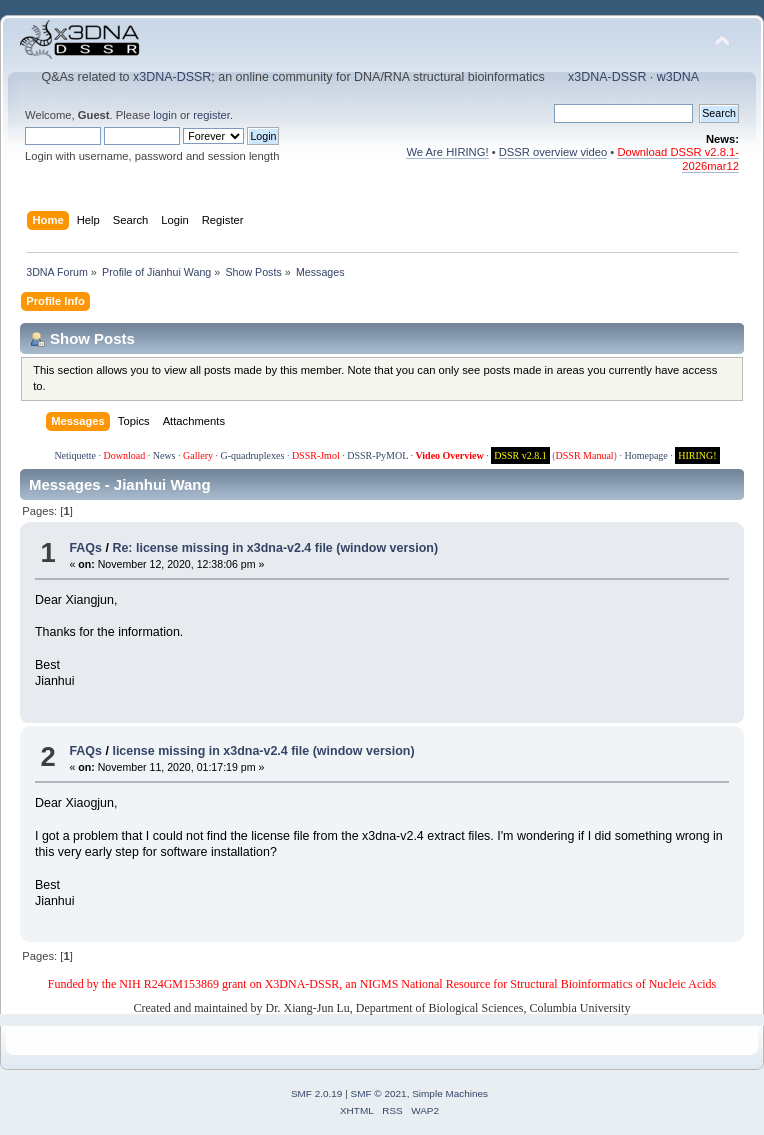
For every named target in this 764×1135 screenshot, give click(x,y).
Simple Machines (450, 1093)
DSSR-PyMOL (377, 455)
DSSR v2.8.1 (520, 455)
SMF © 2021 (379, 1093)
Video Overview (449, 455)
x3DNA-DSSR (172, 77)
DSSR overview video (553, 152)
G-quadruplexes (253, 455)
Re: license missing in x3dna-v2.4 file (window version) (275, 548)
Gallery (198, 455)
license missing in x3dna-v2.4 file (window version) (263, 751)
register (211, 115)
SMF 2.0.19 (317, 1093)
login (165, 115)
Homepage (645, 455)
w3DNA (678, 77)
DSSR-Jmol (316, 455)
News (164, 455)
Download (125, 455)
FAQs (85, 548)
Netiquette (75, 455)
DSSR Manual (585, 455)
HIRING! (697, 455)
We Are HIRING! (447, 152)
